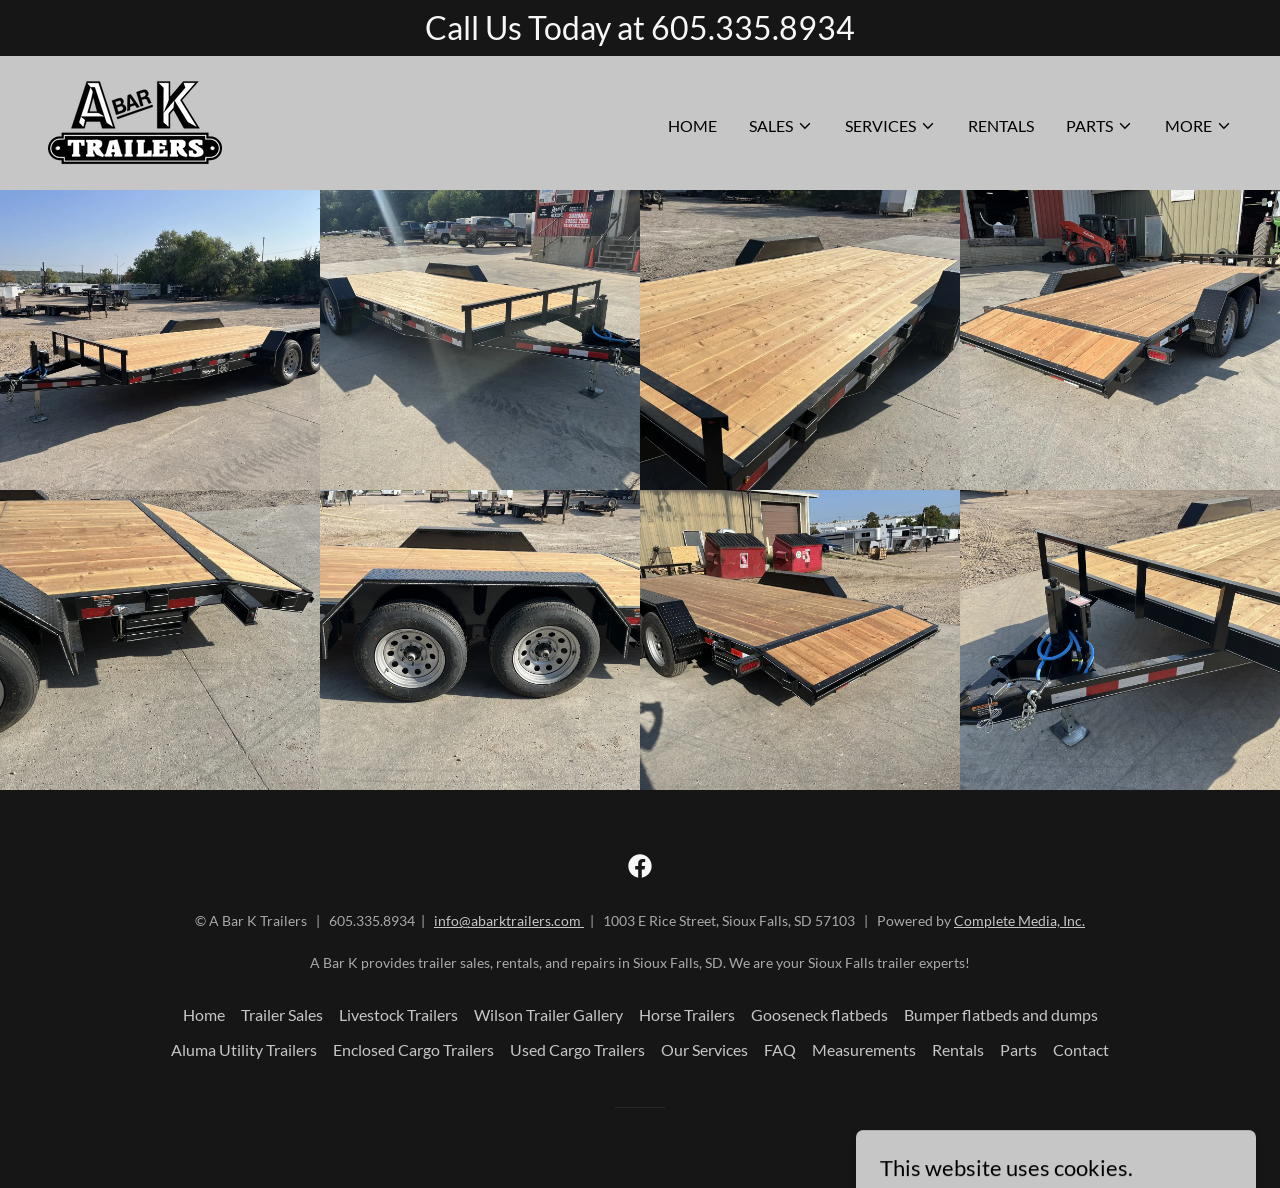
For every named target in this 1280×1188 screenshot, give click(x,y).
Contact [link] (1081, 1049)
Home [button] (204, 1014)
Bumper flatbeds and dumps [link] (1001, 1014)
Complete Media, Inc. (1019, 920)
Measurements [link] (864, 1049)
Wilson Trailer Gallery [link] (548, 1014)
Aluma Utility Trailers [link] (244, 1049)
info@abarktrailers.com (509, 920)
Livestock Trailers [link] (398, 1014)
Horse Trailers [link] (687, 1014)
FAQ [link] (780, 1049)
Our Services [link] (704, 1049)
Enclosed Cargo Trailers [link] (413, 1049)
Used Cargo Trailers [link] (577, 1049)
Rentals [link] (1001, 125)
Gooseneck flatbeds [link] (819, 1014)
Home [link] (692, 125)
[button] (781, 126)
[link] (135, 120)
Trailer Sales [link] (282, 1014)
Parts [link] (1018, 1049)
